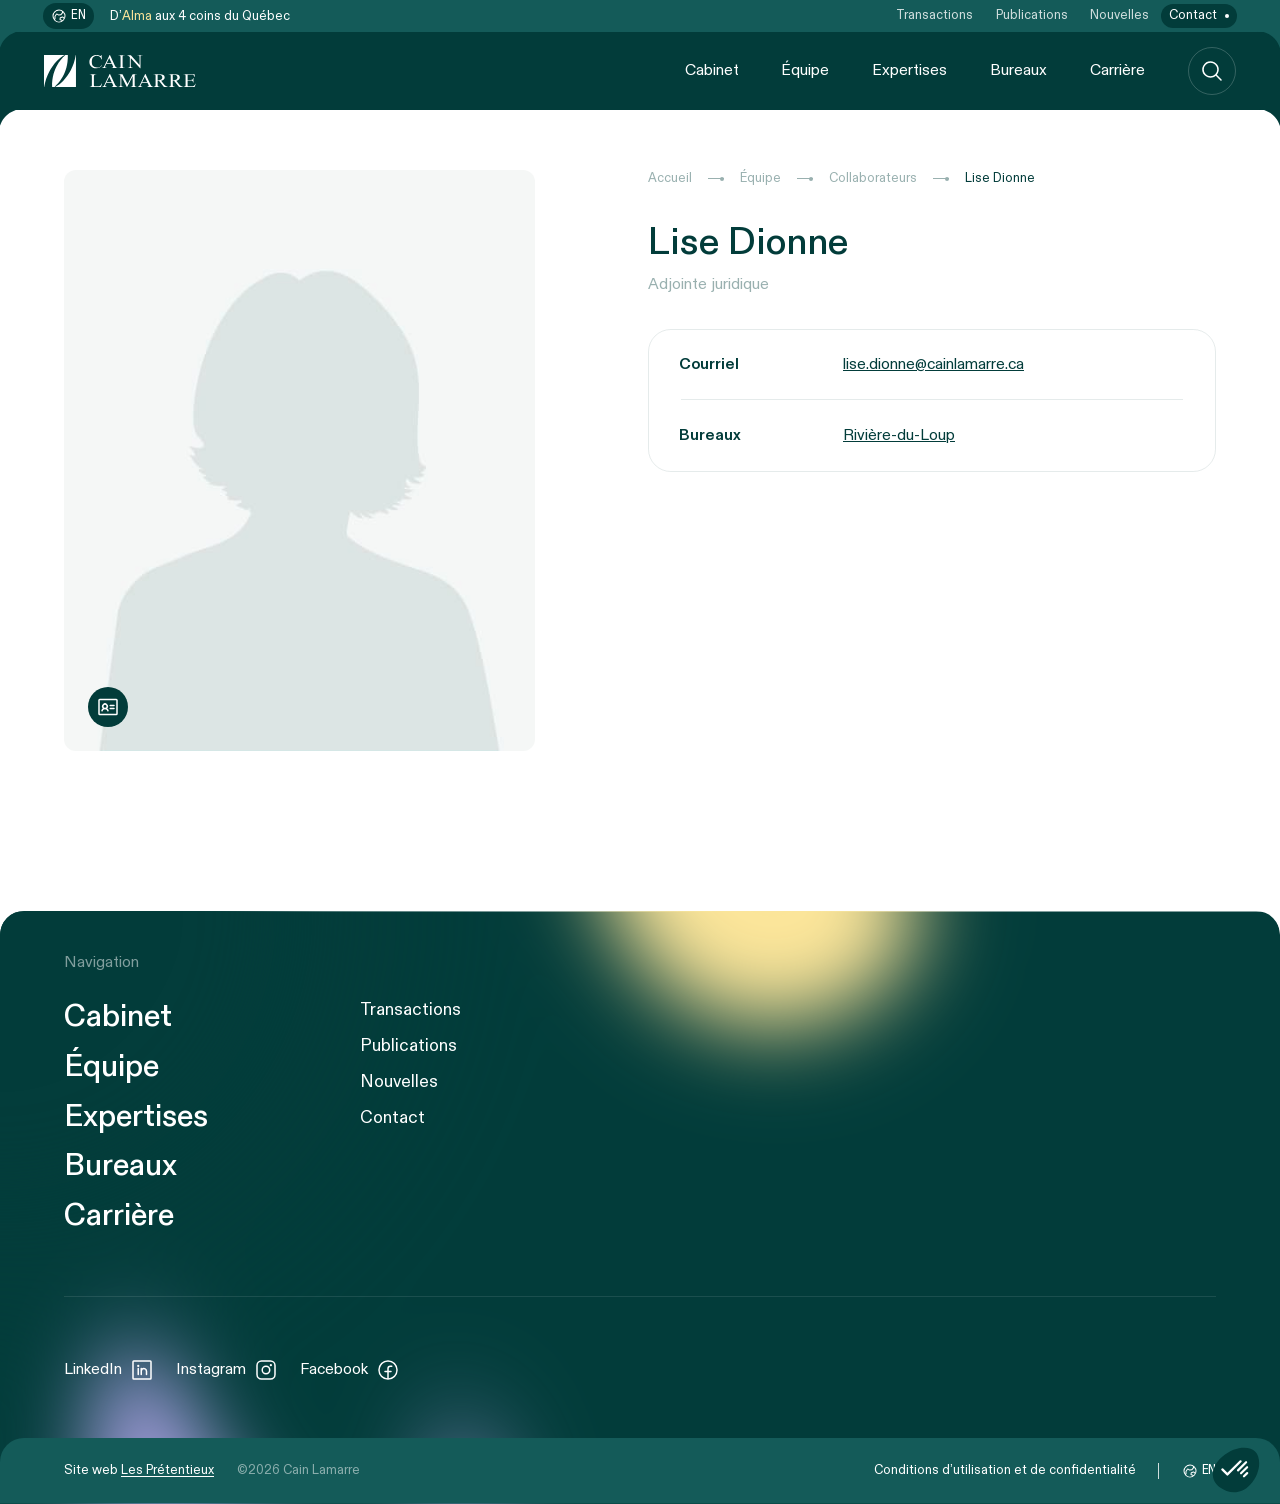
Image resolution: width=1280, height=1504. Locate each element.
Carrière (1117, 70)
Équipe (805, 70)
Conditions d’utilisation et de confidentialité (1005, 1470)
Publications (1032, 15)
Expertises (909, 70)
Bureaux (1018, 70)
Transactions (934, 15)
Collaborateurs (873, 178)
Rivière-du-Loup (899, 435)
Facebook (350, 1370)
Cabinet (712, 70)
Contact (1193, 15)
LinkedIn (109, 1370)
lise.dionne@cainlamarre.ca (933, 364)
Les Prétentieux (167, 1470)
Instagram (227, 1370)
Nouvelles (1119, 15)
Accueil (670, 178)
